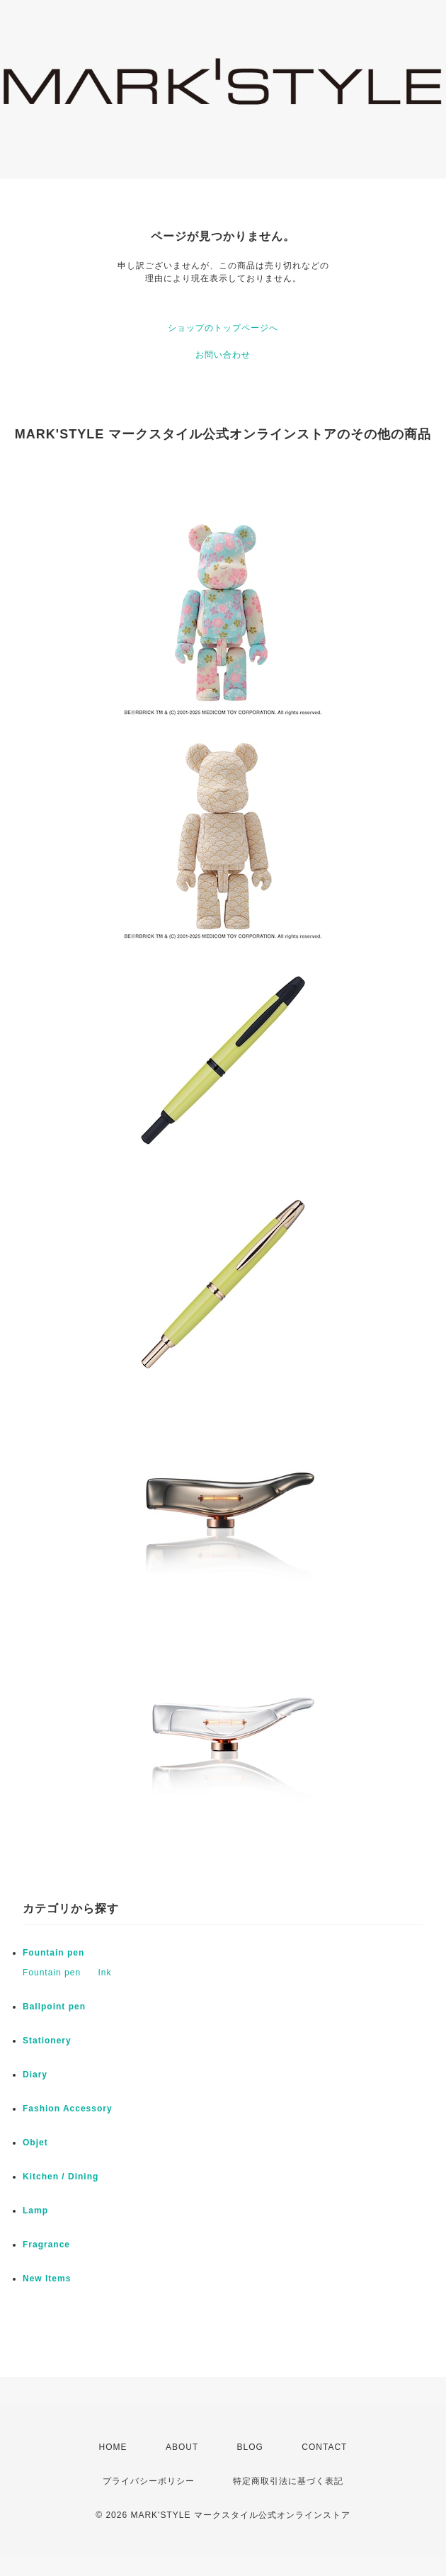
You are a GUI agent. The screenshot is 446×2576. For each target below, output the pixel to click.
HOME (113, 2447)
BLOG (250, 2447)
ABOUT (182, 2447)
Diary (35, 2074)
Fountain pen (53, 1953)
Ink (104, 1973)
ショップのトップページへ (223, 328)
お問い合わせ (223, 355)
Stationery (47, 2041)
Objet (35, 2142)
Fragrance (46, 2244)
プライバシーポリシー (149, 2481)
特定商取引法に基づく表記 (288, 2481)
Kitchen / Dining (60, 2176)
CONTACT (324, 2447)
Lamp (35, 2210)
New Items (47, 2278)
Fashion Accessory (68, 2108)
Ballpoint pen (54, 2007)
